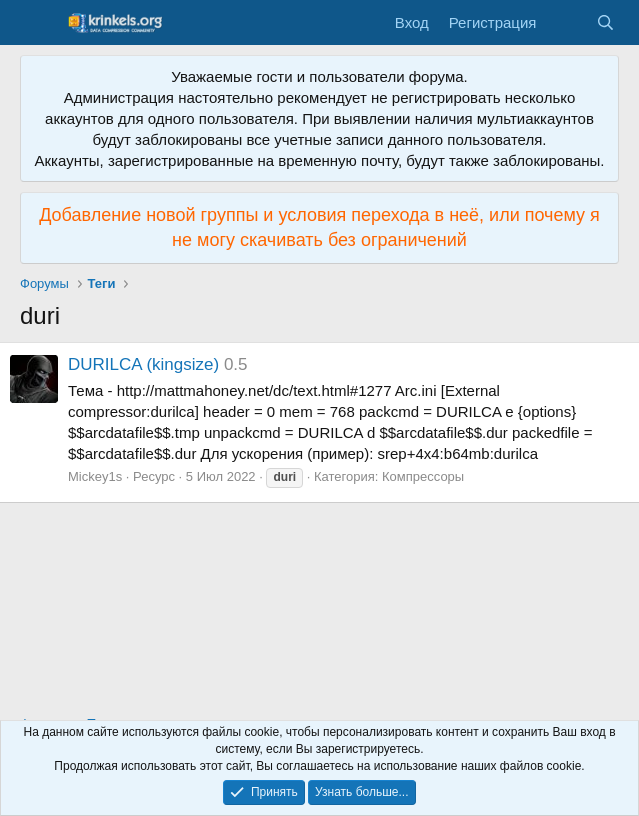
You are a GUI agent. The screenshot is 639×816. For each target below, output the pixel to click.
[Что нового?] (565, 22)
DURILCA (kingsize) (143, 364)
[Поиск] (605, 22)
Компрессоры (423, 476)
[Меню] (37, 23)
